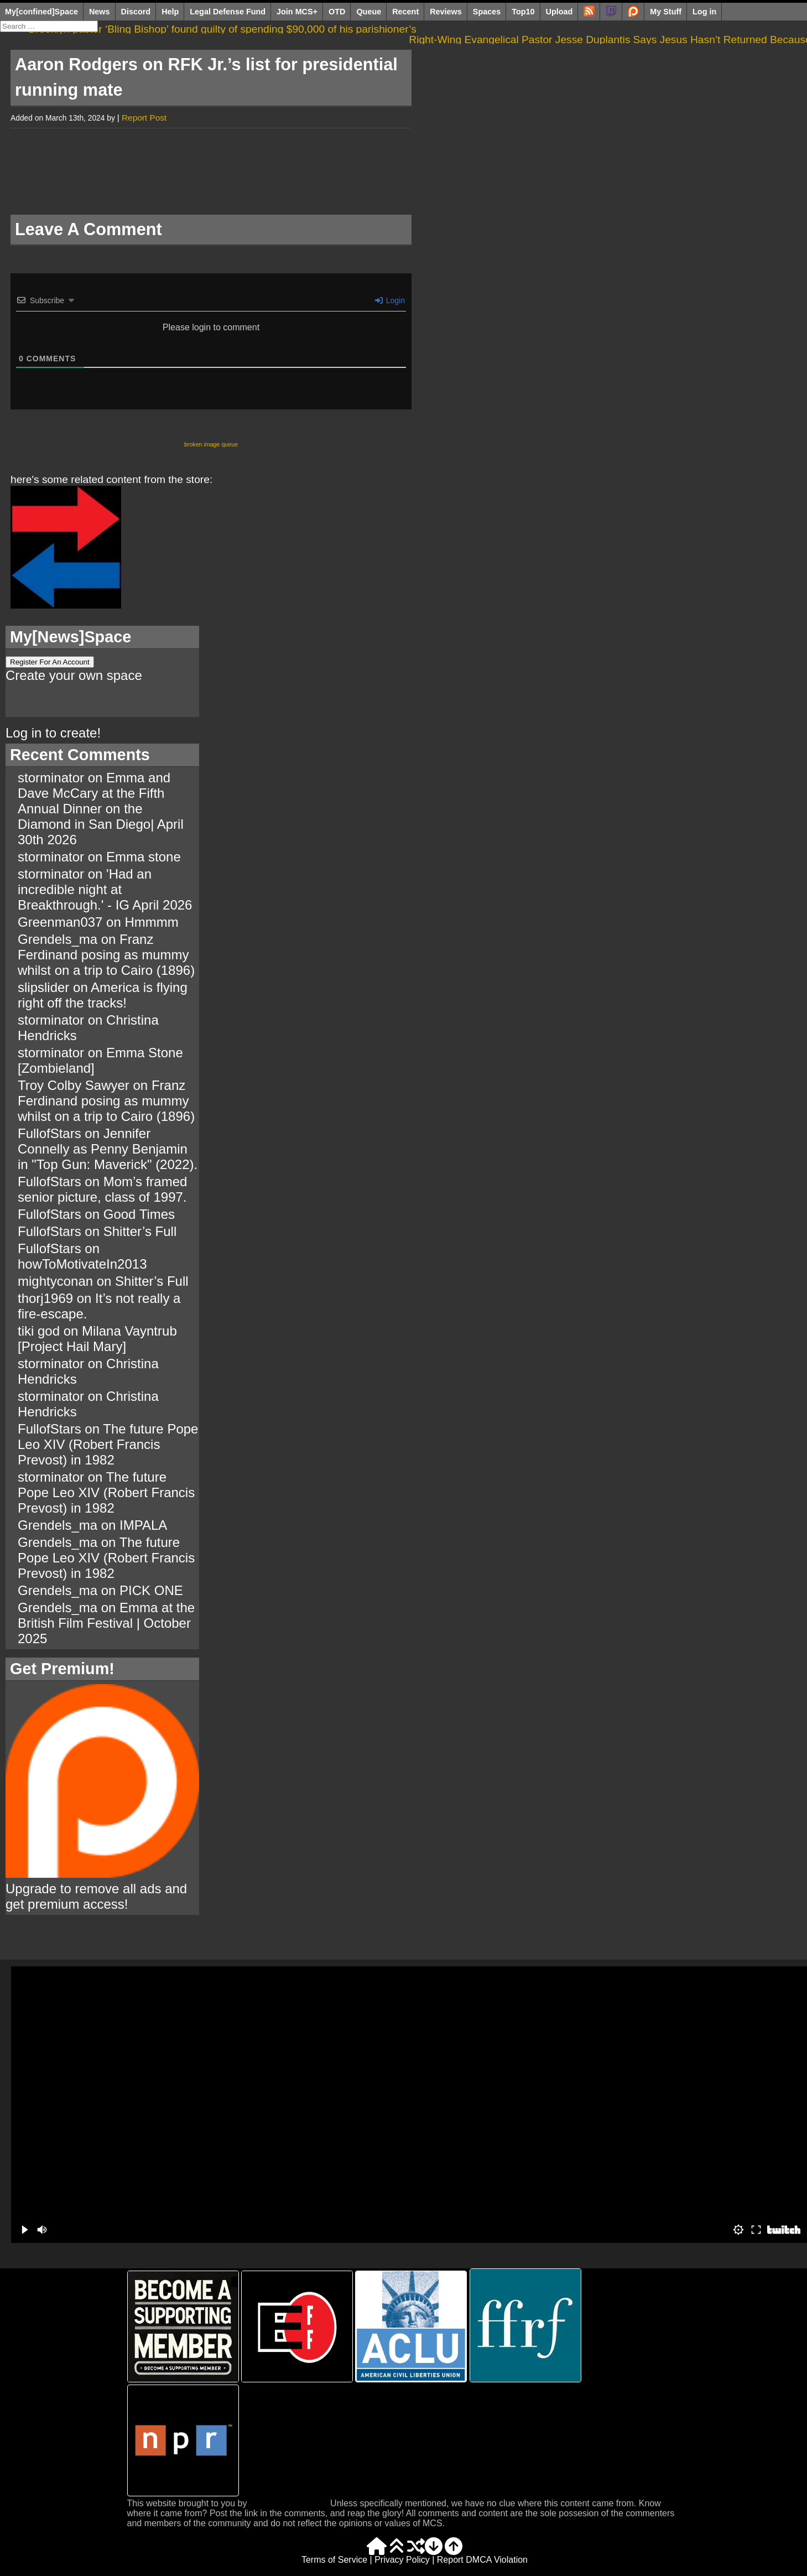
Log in (704, 11)
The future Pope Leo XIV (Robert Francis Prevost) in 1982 (108, 1444)
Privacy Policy (402, 2559)
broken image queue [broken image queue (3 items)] (211, 444)
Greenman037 (60, 922)
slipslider (43, 987)
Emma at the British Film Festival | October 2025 (106, 1623)
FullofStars (49, 1133)
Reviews (446, 11)
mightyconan (55, 1281)
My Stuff (665, 11)
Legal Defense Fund (227, 11)
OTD (337, 11)
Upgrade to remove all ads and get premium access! (102, 1889)
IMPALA (143, 1525)
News (99, 11)
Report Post (144, 117)
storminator (51, 777)
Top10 (523, 11)
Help (170, 11)
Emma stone (143, 856)
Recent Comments (80, 755)
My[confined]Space (41, 11)
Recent (405, 11)
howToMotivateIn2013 (82, 1263)
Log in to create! (53, 732)
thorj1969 (45, 1298)
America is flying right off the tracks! (103, 995)
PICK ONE (151, 1590)
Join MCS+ (297, 11)
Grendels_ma (57, 939)
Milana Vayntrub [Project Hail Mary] (97, 1338)
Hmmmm (151, 922)
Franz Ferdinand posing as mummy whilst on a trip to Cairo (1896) (106, 955)
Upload (559, 11)
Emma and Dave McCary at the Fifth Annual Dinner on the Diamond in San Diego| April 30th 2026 (101, 808)
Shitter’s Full (140, 1231)
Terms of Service (334, 2559)
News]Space (85, 637)
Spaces (487, 11)
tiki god (39, 1330)
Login (390, 300)
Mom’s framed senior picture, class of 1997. (102, 1189)
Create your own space (74, 675)
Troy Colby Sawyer (73, 1085)
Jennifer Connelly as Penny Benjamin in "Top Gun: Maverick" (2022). (107, 1149)
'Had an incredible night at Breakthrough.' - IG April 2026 (105, 889)
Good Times (139, 1214)
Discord (136, 11)
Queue (368, 11)
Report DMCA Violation (482, 2559)
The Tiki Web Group (288, 2503)
